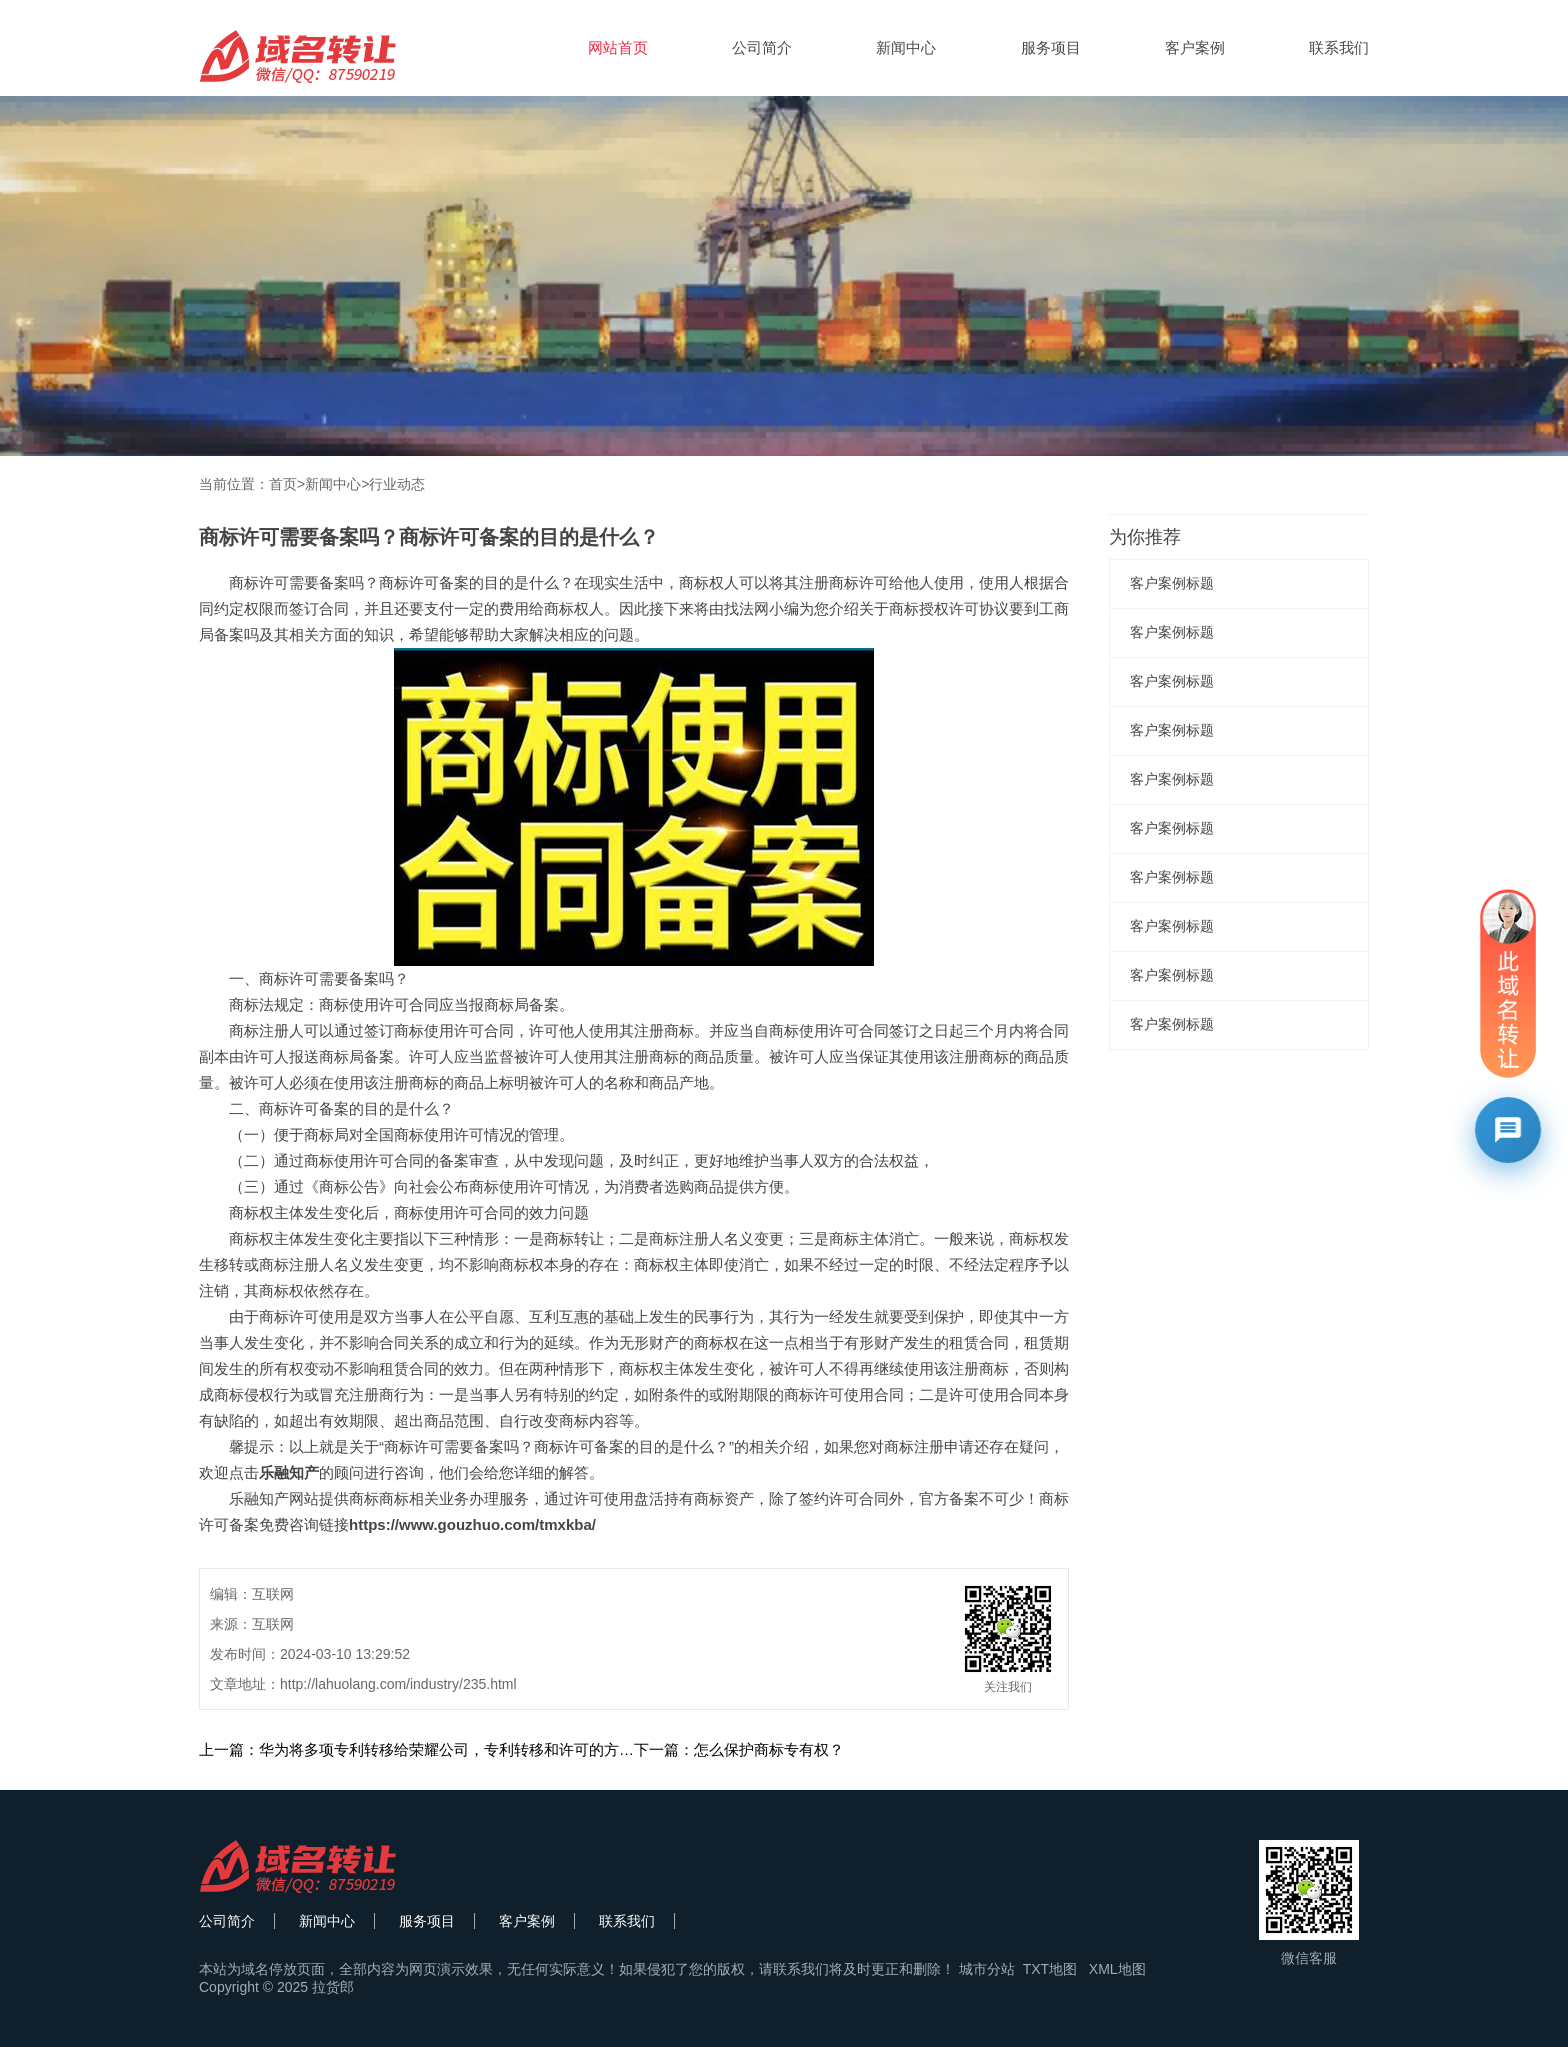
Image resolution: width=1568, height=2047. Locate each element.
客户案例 (1195, 47)
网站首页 (618, 47)
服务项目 (1051, 47)
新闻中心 (906, 47)
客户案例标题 (1172, 583)
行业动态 (397, 484)
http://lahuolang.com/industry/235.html (398, 1684)
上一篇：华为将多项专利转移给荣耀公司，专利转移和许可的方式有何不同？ (454, 1749)
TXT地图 (1050, 1969)
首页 (283, 484)
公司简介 (762, 47)
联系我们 (1339, 47)
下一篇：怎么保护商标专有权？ (739, 1749)
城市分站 (987, 1969)
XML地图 (1117, 1969)
